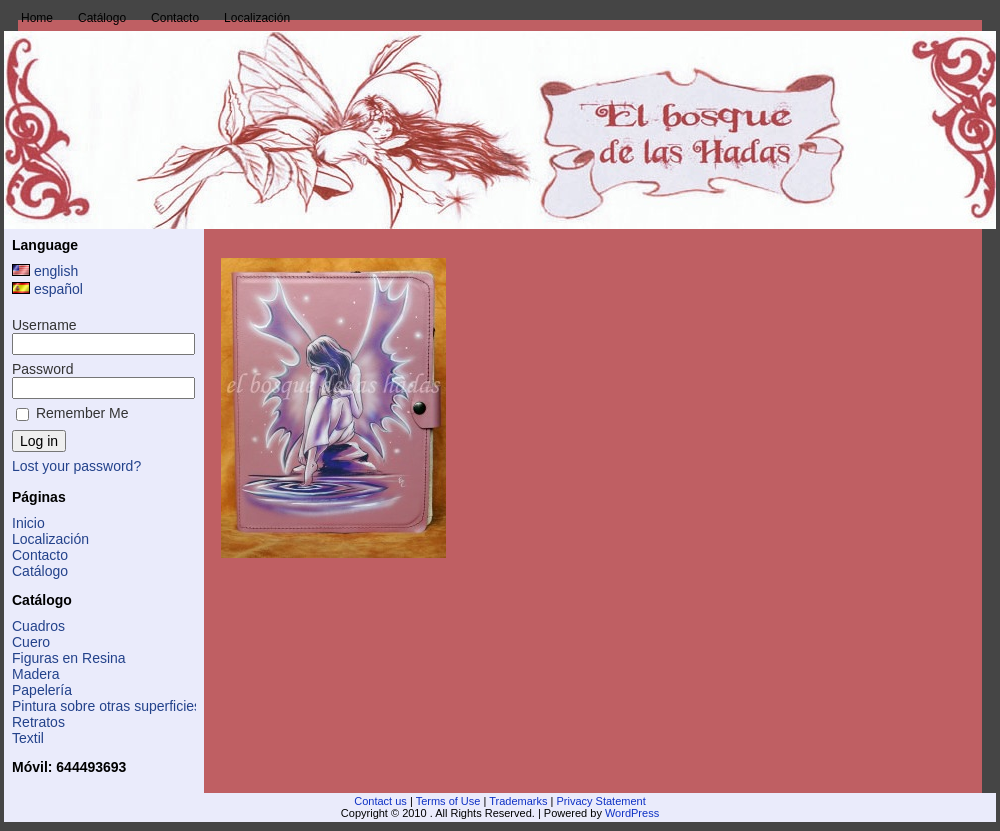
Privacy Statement (600, 801)
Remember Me (72, 413)
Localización (50, 539)
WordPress (632, 813)
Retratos (38, 722)
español (47, 289)
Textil (28, 738)
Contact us (380, 801)
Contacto (40, 555)
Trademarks (518, 801)
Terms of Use (448, 801)
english (45, 271)
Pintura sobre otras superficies (106, 706)
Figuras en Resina (69, 658)
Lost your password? (76, 466)
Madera (35, 674)
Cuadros (38, 626)
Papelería (42, 690)
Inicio (28, 523)
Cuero (31, 642)
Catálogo (40, 571)
